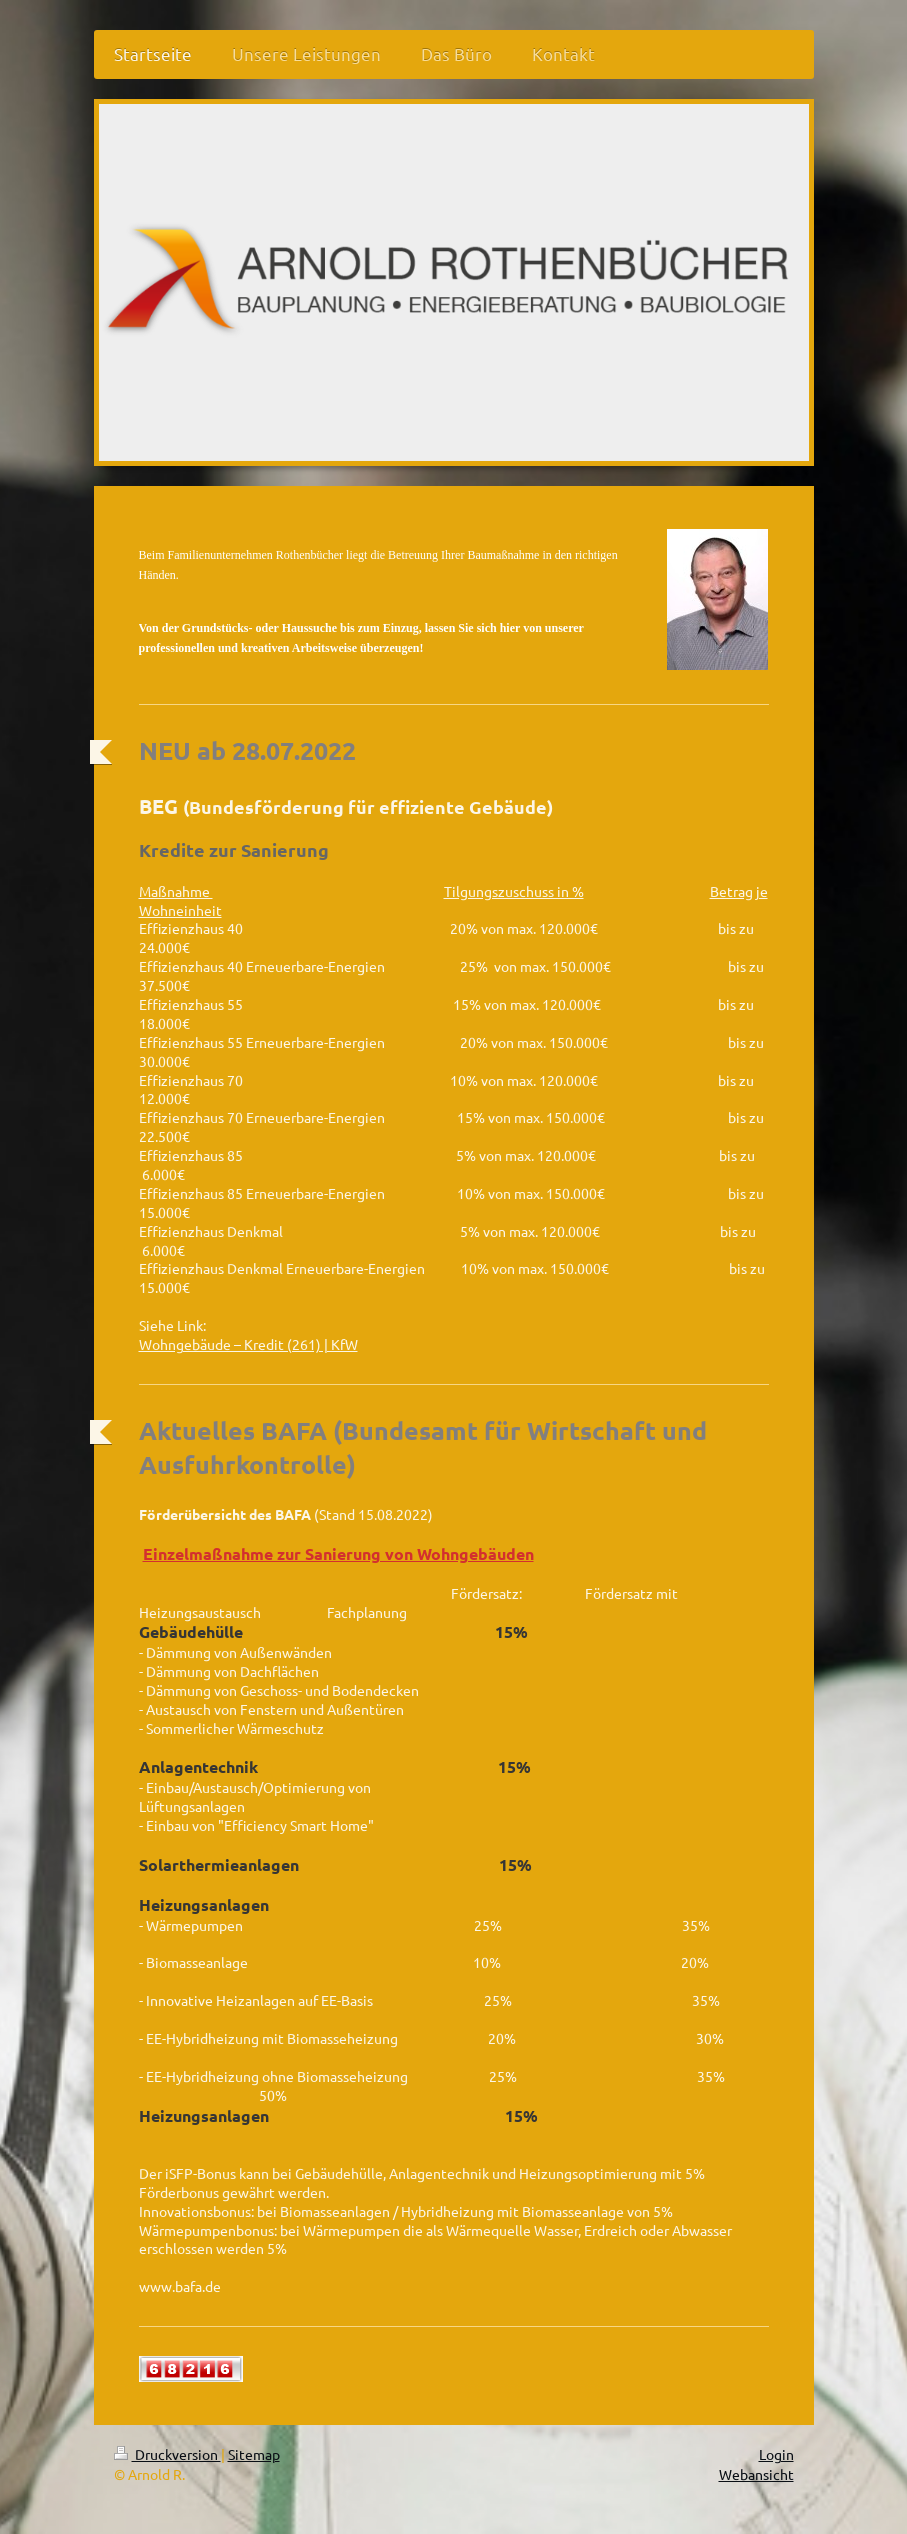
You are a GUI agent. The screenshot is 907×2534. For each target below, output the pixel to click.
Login (776, 2454)
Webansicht (756, 2474)
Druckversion (167, 2454)
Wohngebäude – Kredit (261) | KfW (248, 1344)
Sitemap (254, 2454)
